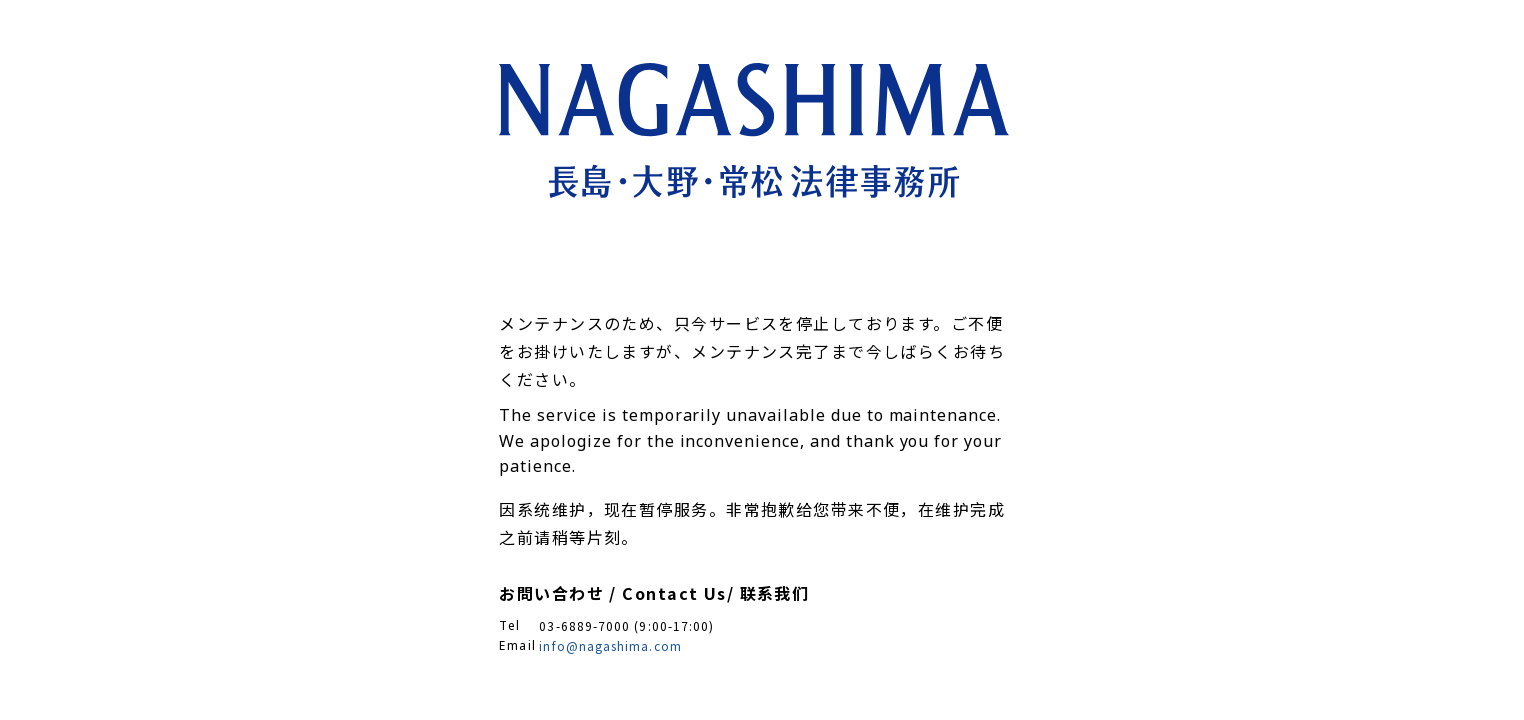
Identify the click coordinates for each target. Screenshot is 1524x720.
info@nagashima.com (610, 645)
